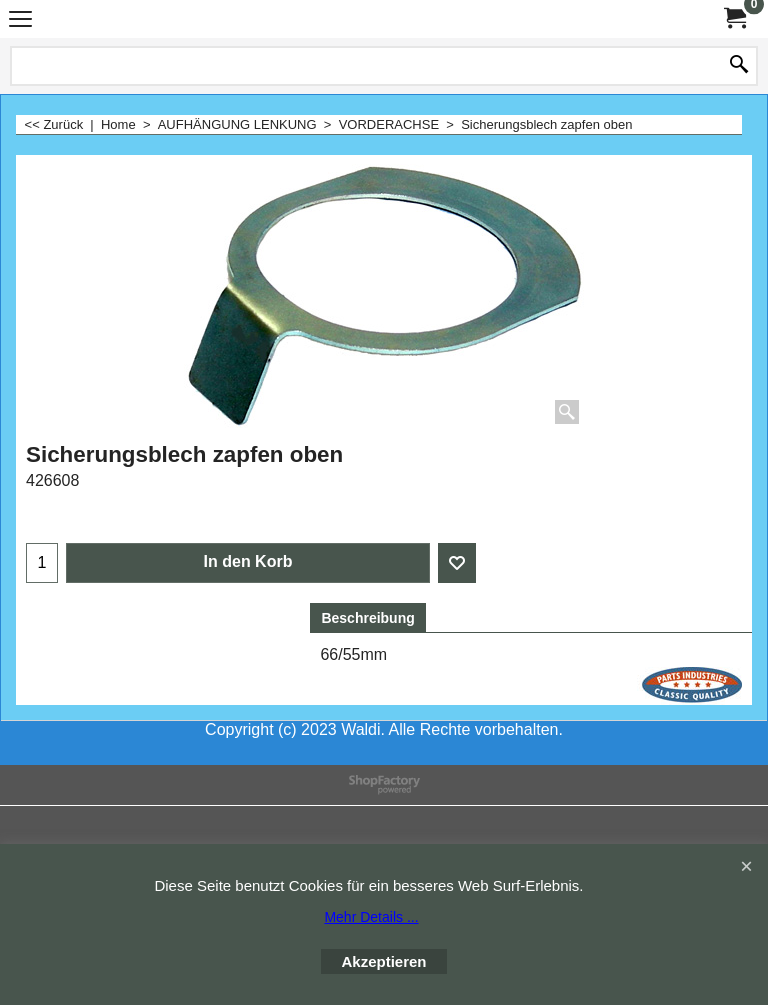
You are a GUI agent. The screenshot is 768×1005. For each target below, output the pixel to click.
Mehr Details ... (371, 917)
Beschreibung (367, 618)
